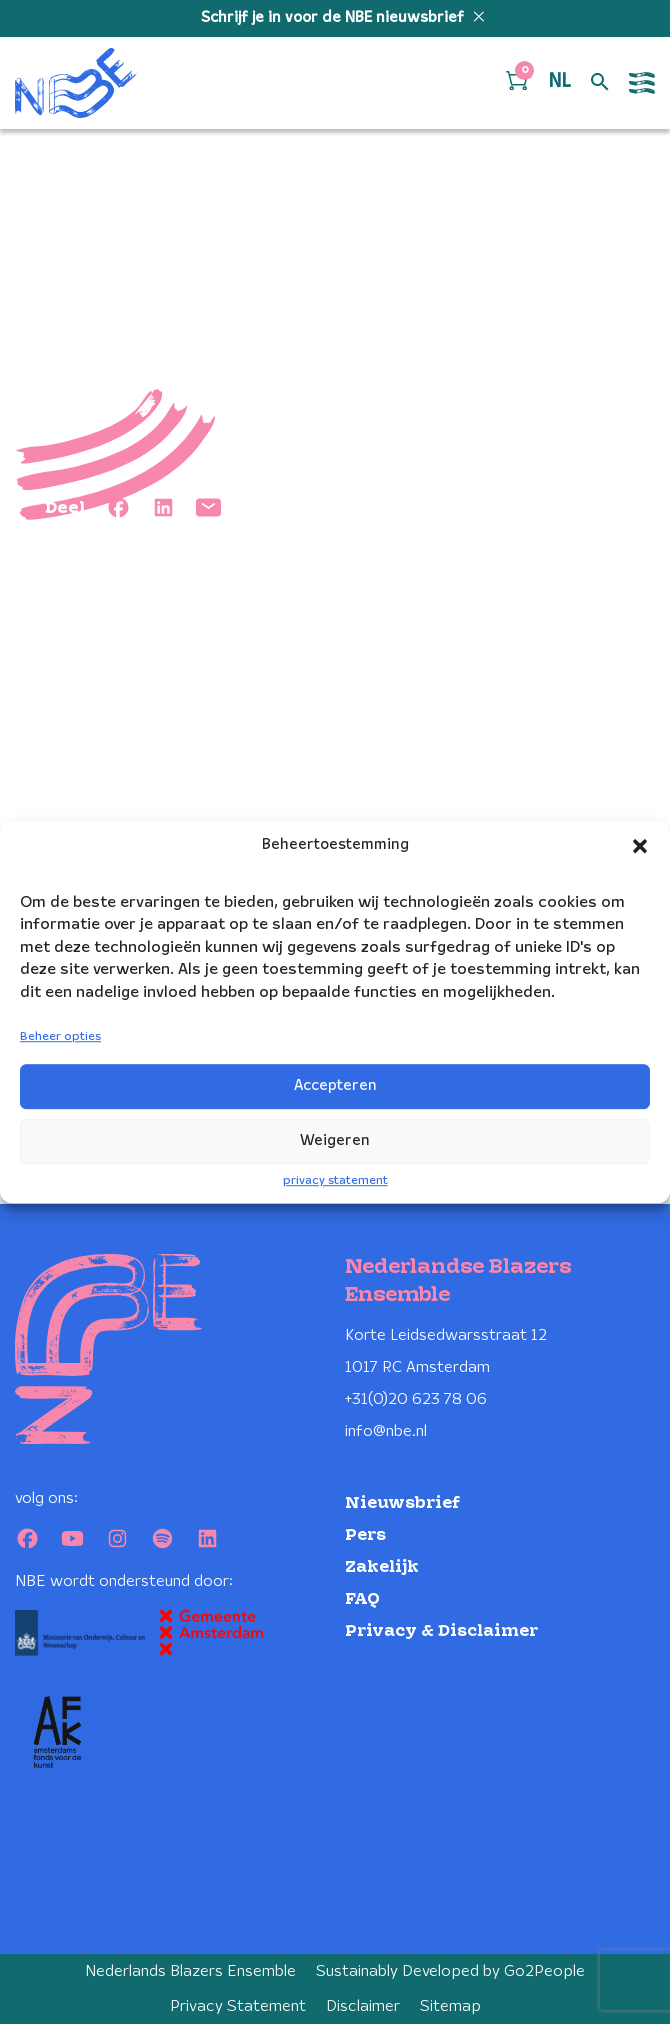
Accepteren (335, 1086)
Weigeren (335, 1141)
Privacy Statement (238, 2006)
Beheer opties (60, 1036)
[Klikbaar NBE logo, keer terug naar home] (76, 83)
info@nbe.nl (386, 1431)
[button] (640, 846)
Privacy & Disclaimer (441, 1631)
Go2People (544, 1971)
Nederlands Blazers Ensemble (190, 1971)
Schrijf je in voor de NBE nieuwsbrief (334, 18)
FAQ (362, 1599)
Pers (365, 1535)
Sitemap (450, 2006)
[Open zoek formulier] (600, 83)
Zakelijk (382, 1567)
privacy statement (335, 1180)
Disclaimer (363, 2006)
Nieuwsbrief (402, 1503)
